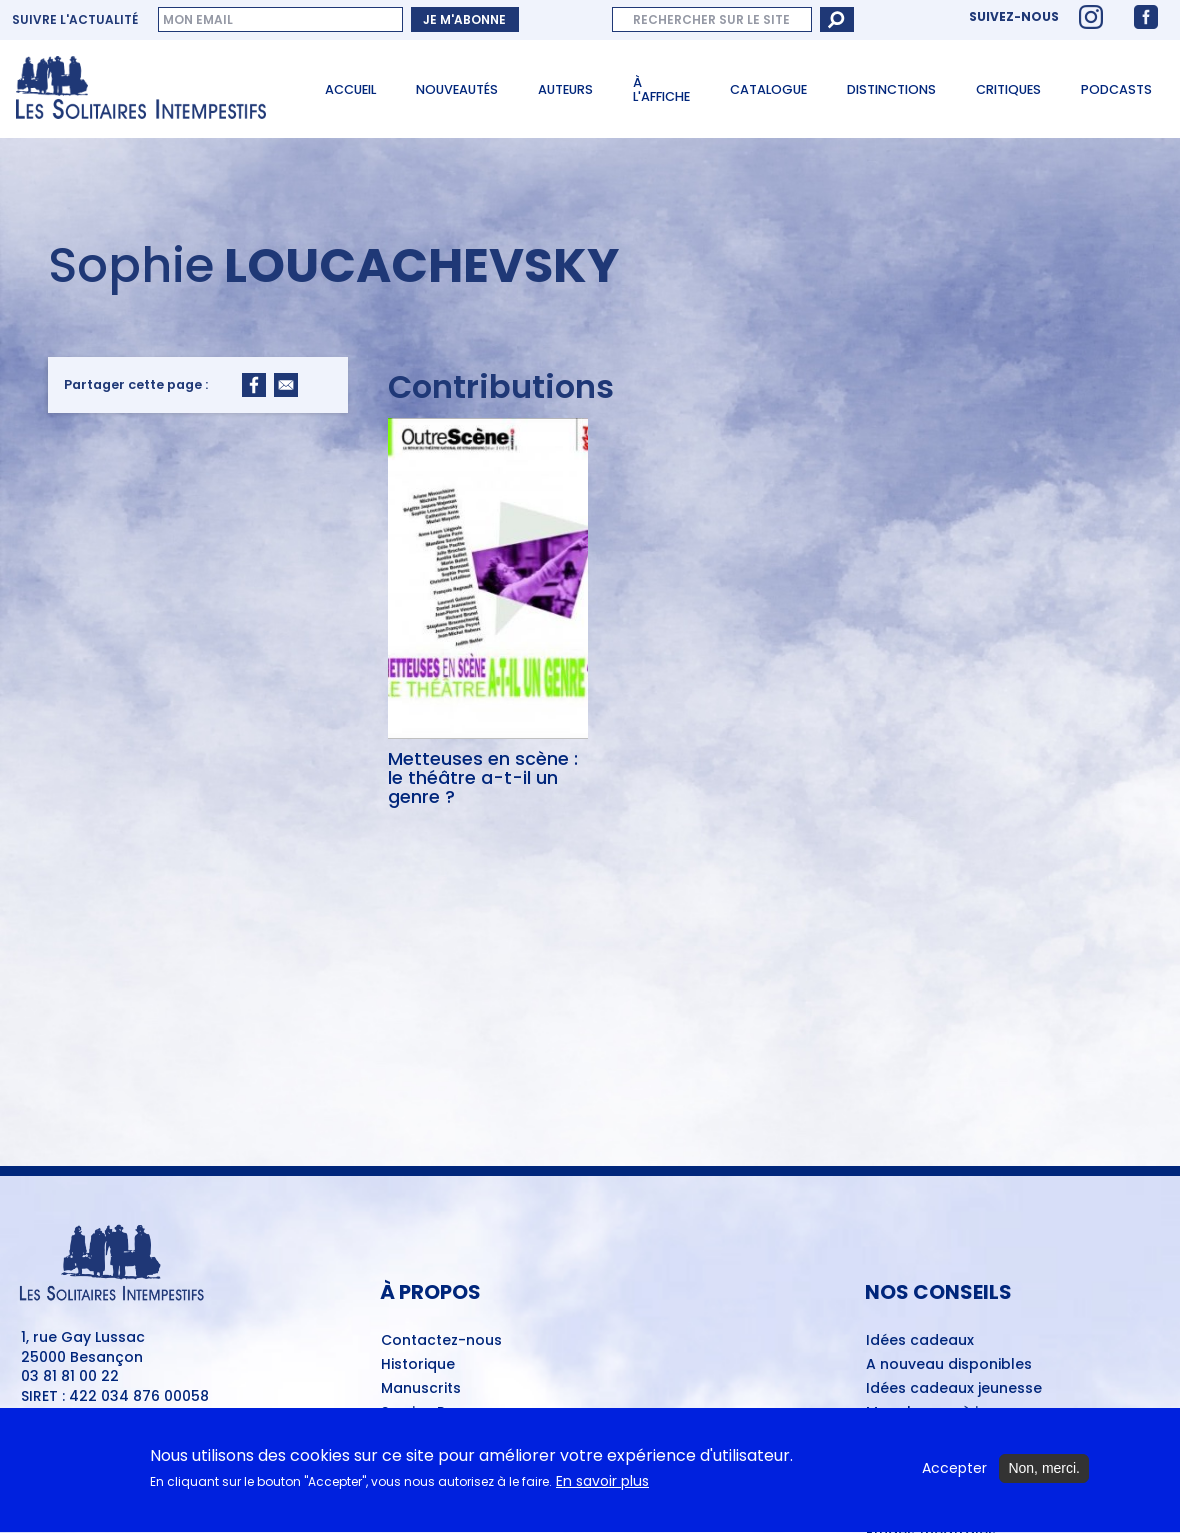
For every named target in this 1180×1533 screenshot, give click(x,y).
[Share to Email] (286, 385)
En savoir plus (602, 1487)
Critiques (1008, 89)
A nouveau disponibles (949, 1365)
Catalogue (768, 89)
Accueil (350, 89)
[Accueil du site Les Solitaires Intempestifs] (148, 89)
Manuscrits (421, 1389)
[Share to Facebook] (254, 385)
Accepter (954, 1473)
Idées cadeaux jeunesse (954, 1389)
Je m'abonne (464, 19)
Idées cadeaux (920, 1341)
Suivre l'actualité (75, 20)
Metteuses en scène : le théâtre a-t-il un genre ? (483, 778)
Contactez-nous (441, 1341)
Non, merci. (1044, 1473)
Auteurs (565, 89)
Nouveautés (457, 89)
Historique (418, 1365)
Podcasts (1116, 89)
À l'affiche (661, 90)
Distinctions (891, 89)
